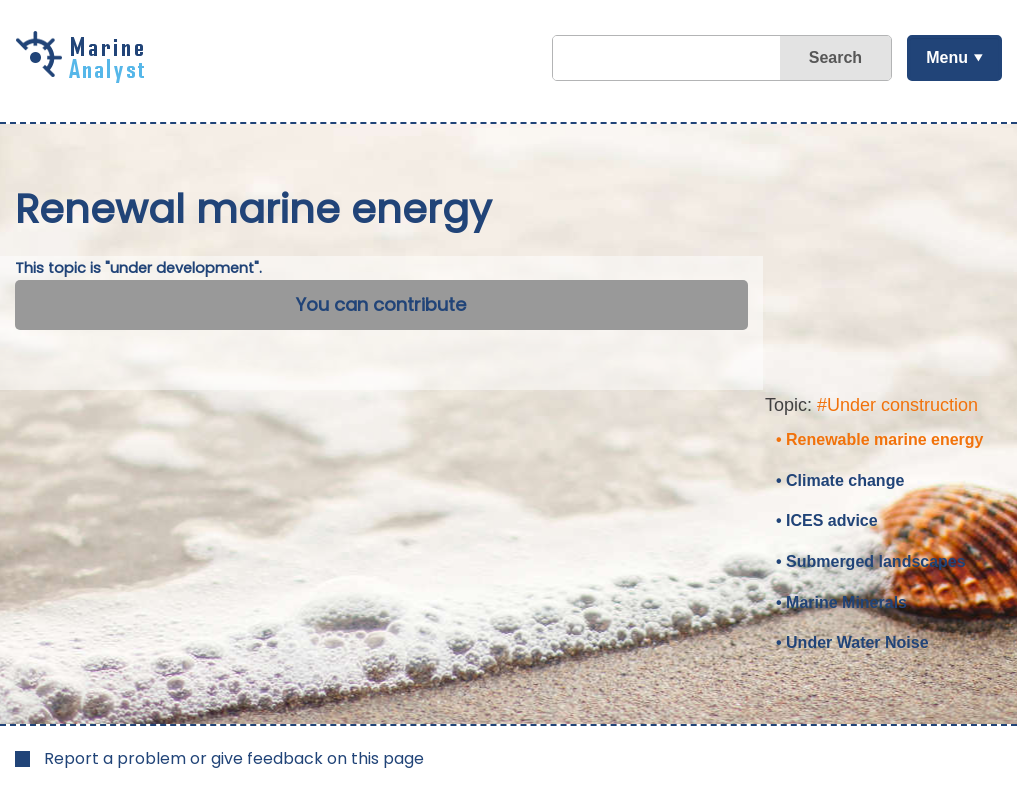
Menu (947, 57)
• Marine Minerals (841, 602)
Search (835, 57)
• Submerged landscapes (871, 561)
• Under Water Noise (852, 642)
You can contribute (381, 304)
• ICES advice (827, 520)
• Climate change (840, 480)
